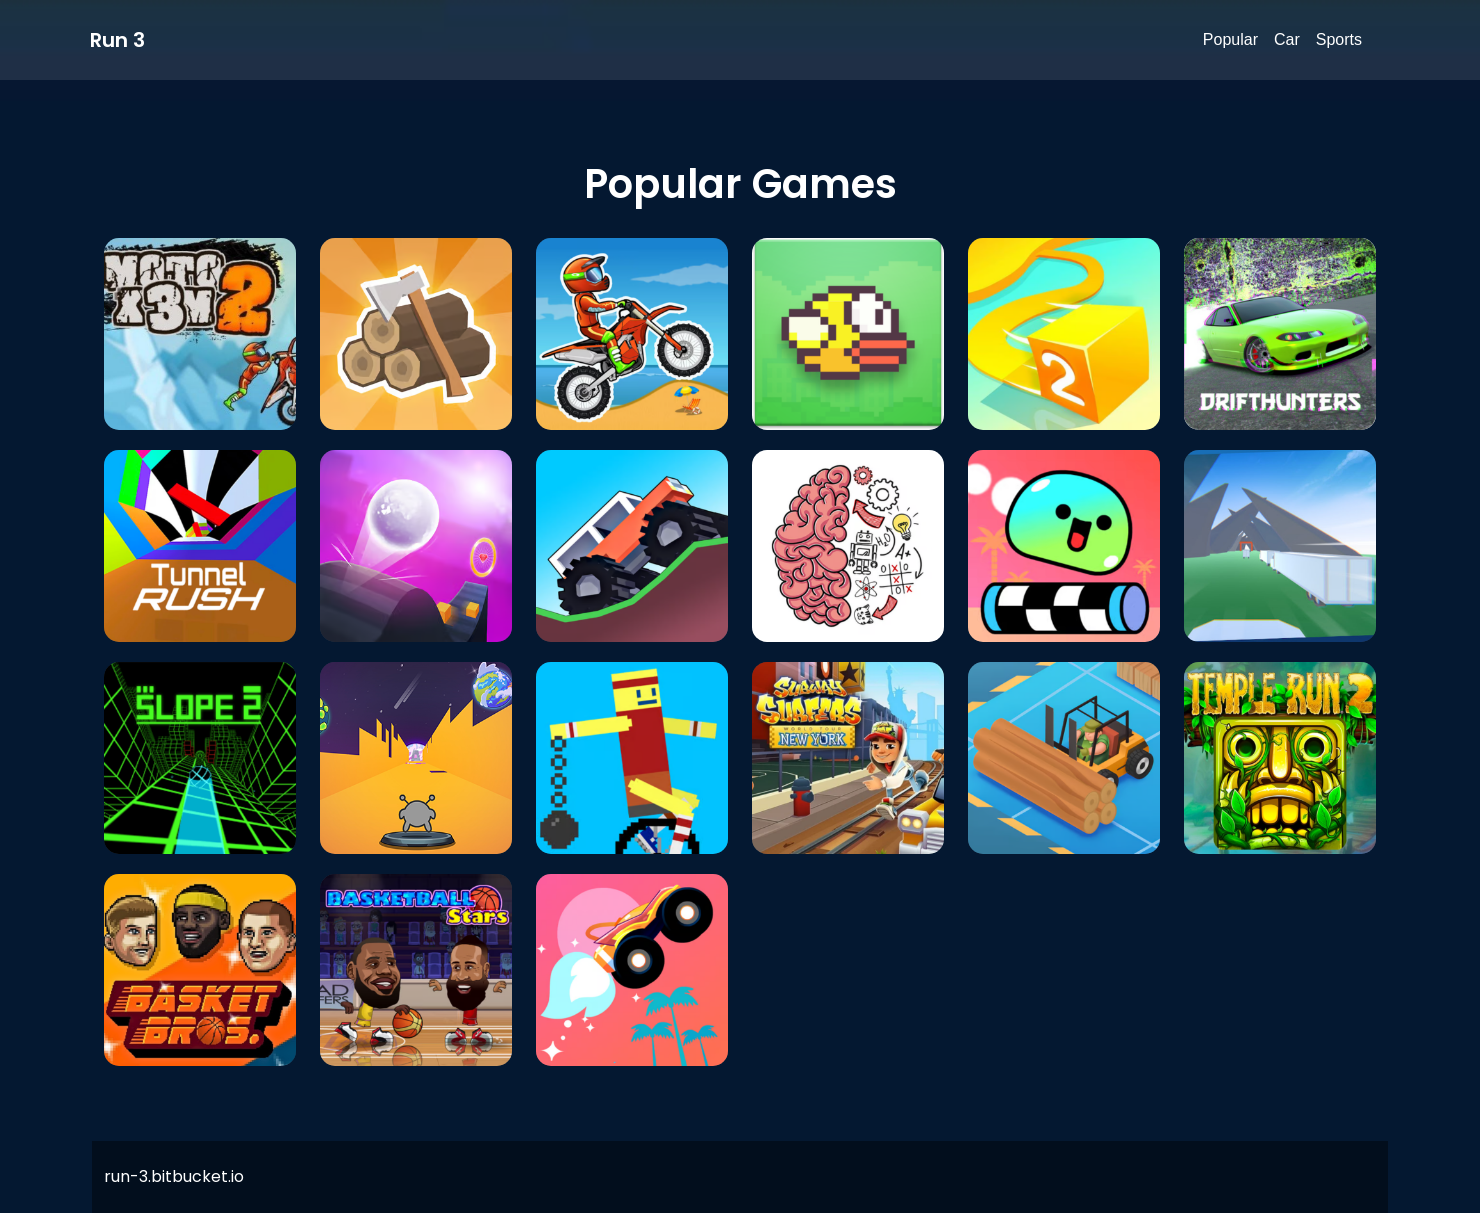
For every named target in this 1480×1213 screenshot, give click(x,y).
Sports (1339, 39)
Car (1287, 39)
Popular (1230, 39)
